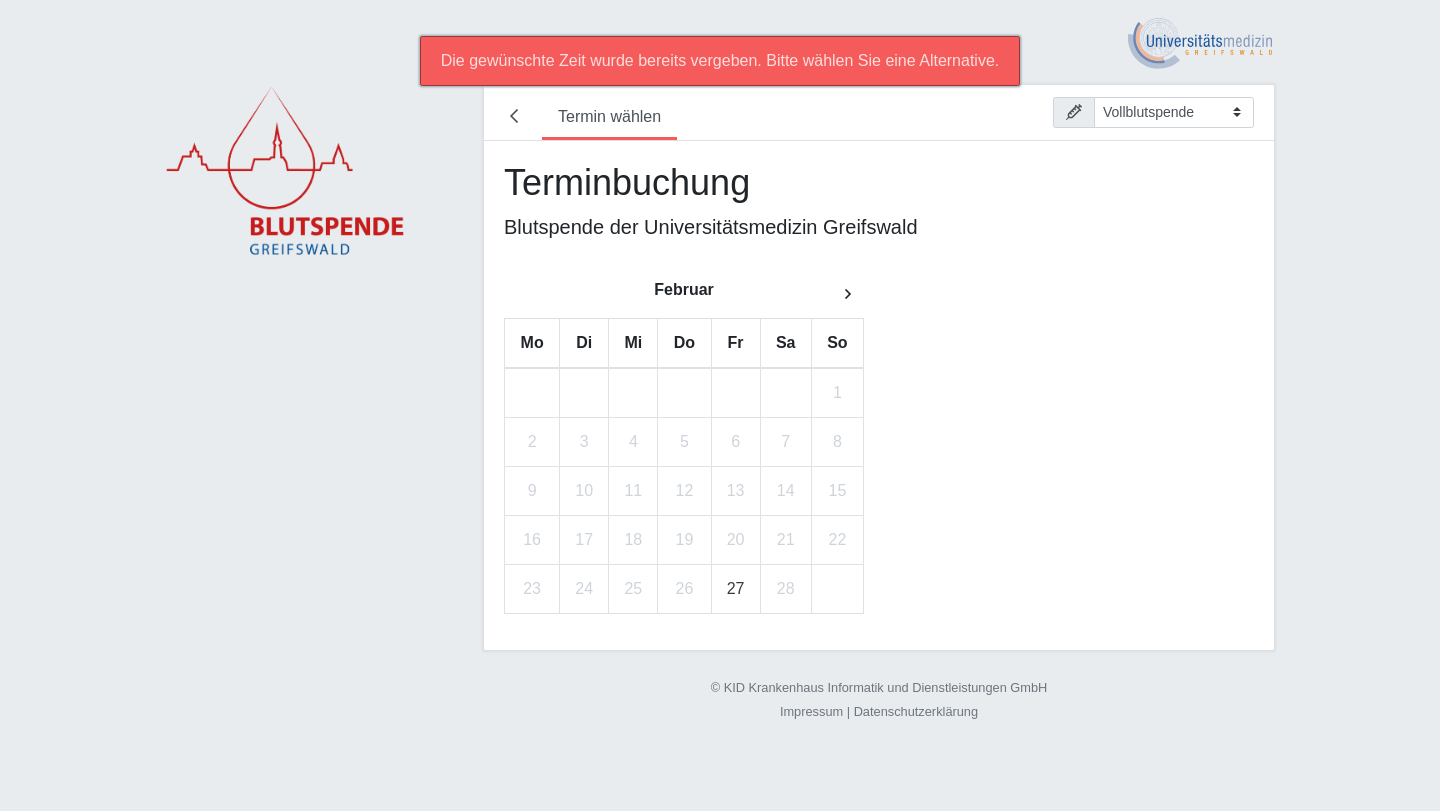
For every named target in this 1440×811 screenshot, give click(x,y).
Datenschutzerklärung (916, 711)
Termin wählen (609, 116)
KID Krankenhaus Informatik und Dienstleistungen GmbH (886, 687)
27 (736, 588)
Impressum (811, 711)
